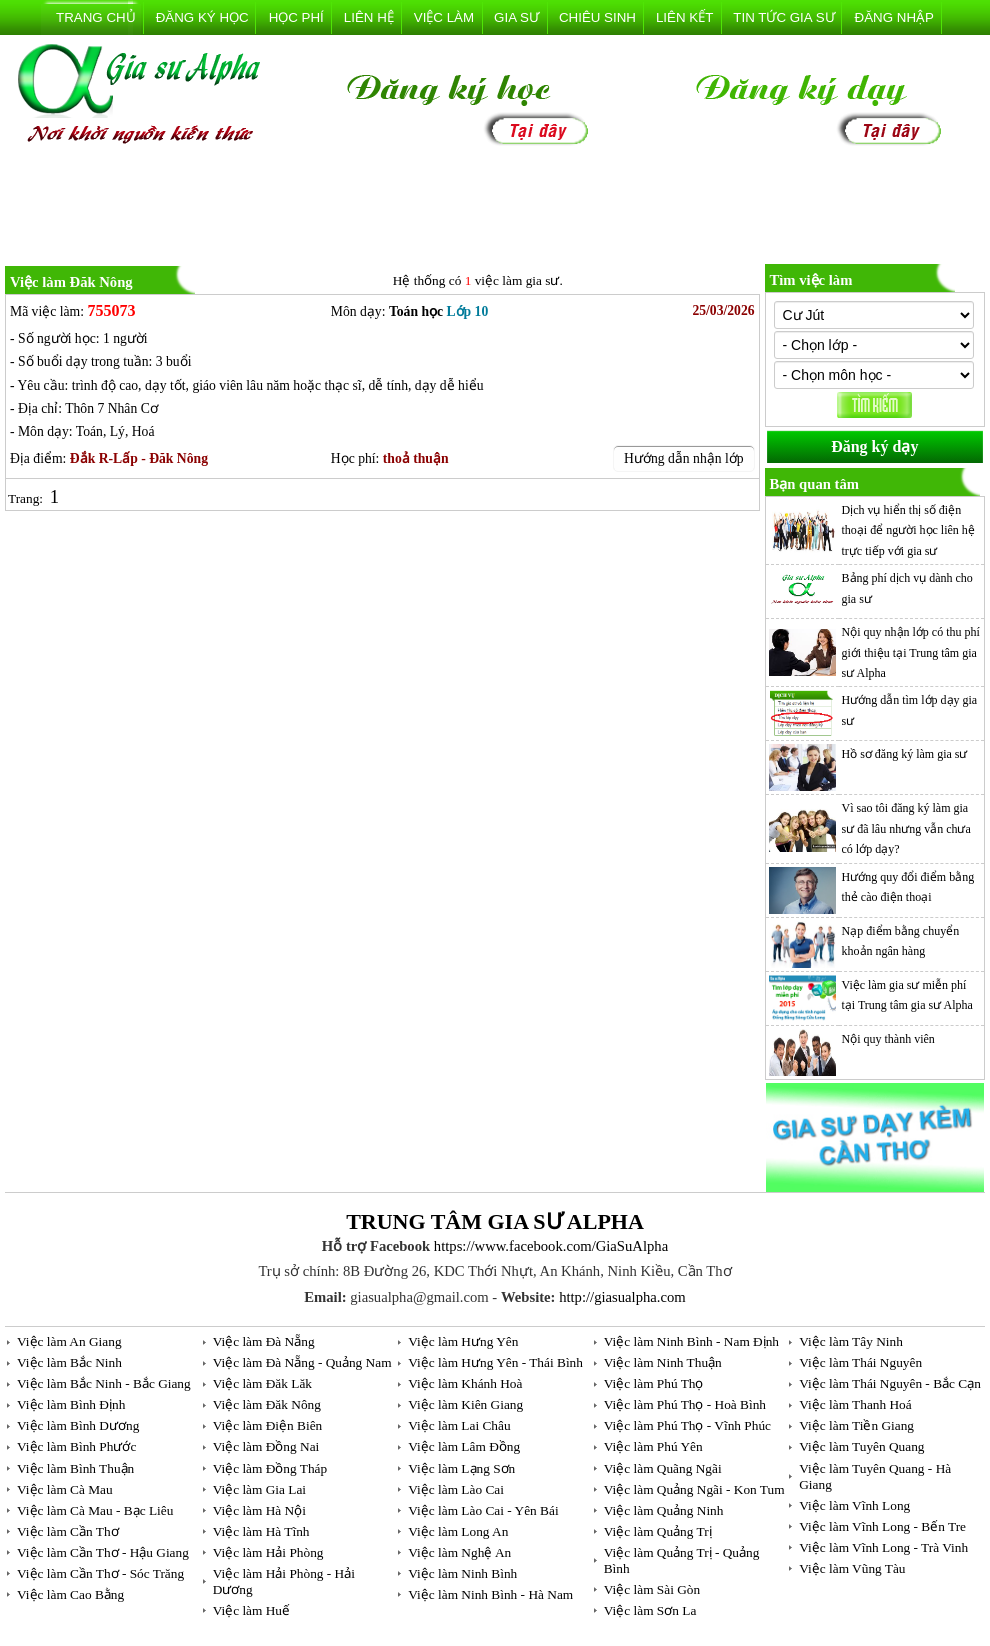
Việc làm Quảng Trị (658, 1531)
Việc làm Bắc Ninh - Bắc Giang (104, 1383)
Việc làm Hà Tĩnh (261, 1531)
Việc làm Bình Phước (76, 1446)
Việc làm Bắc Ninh (69, 1362)
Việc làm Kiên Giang (465, 1404)
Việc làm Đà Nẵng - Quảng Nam (302, 1362)
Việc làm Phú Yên (653, 1446)
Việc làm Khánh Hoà (465, 1383)
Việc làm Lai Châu (459, 1425)
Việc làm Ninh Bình (462, 1573)
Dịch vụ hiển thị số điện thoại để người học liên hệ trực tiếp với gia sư (908, 530)
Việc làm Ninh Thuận (663, 1362)
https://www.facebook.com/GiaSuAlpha (551, 1246)
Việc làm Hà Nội (259, 1510)
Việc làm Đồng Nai (266, 1446)
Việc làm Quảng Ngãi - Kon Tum (694, 1489)
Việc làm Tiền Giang (856, 1425)
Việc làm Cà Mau (65, 1489)
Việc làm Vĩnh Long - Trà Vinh (883, 1547)
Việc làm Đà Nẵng (264, 1341)
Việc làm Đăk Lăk (262, 1383)
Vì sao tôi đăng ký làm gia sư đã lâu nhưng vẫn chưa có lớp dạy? (906, 828)
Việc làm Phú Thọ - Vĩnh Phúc (687, 1425)
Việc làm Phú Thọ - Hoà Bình (685, 1404)
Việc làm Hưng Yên (463, 1341)
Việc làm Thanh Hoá (855, 1404)
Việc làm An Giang (69, 1341)
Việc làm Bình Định (71, 1404)
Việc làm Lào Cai (456, 1489)
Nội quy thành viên (888, 1039)
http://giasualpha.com (622, 1297)
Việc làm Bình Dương (78, 1425)
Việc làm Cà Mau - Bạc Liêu (95, 1510)
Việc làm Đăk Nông (267, 1404)
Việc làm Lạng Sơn (461, 1468)
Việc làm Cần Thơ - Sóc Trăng (100, 1573)
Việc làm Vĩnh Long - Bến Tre (882, 1526)
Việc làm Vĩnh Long (854, 1505)
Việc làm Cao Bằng (70, 1594)
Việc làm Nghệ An (459, 1552)
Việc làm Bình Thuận (75, 1468)
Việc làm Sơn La (650, 1610)
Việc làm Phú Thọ (654, 1383)
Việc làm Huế (251, 1610)
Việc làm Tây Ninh (851, 1341)
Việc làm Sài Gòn (652, 1589)
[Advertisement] (495, 209)
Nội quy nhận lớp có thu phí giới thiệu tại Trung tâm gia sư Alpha (911, 652)
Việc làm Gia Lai (259, 1489)
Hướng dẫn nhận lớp (684, 458)
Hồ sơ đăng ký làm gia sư (905, 754)
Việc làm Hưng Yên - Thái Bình (495, 1362)
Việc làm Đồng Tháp (270, 1468)
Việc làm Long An (458, 1531)
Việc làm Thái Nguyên (860, 1362)
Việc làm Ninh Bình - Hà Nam (490, 1594)
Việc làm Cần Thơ (68, 1531)
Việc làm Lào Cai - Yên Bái (483, 1510)
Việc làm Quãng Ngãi (663, 1468)
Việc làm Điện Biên (268, 1425)
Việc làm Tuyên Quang (861, 1446)
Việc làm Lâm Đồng (464, 1446)
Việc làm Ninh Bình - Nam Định (691, 1341)
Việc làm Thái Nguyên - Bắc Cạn (890, 1383)
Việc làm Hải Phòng (268, 1552)
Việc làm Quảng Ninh (664, 1510)
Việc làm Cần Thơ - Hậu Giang (103, 1552)
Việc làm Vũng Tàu (852, 1568)
